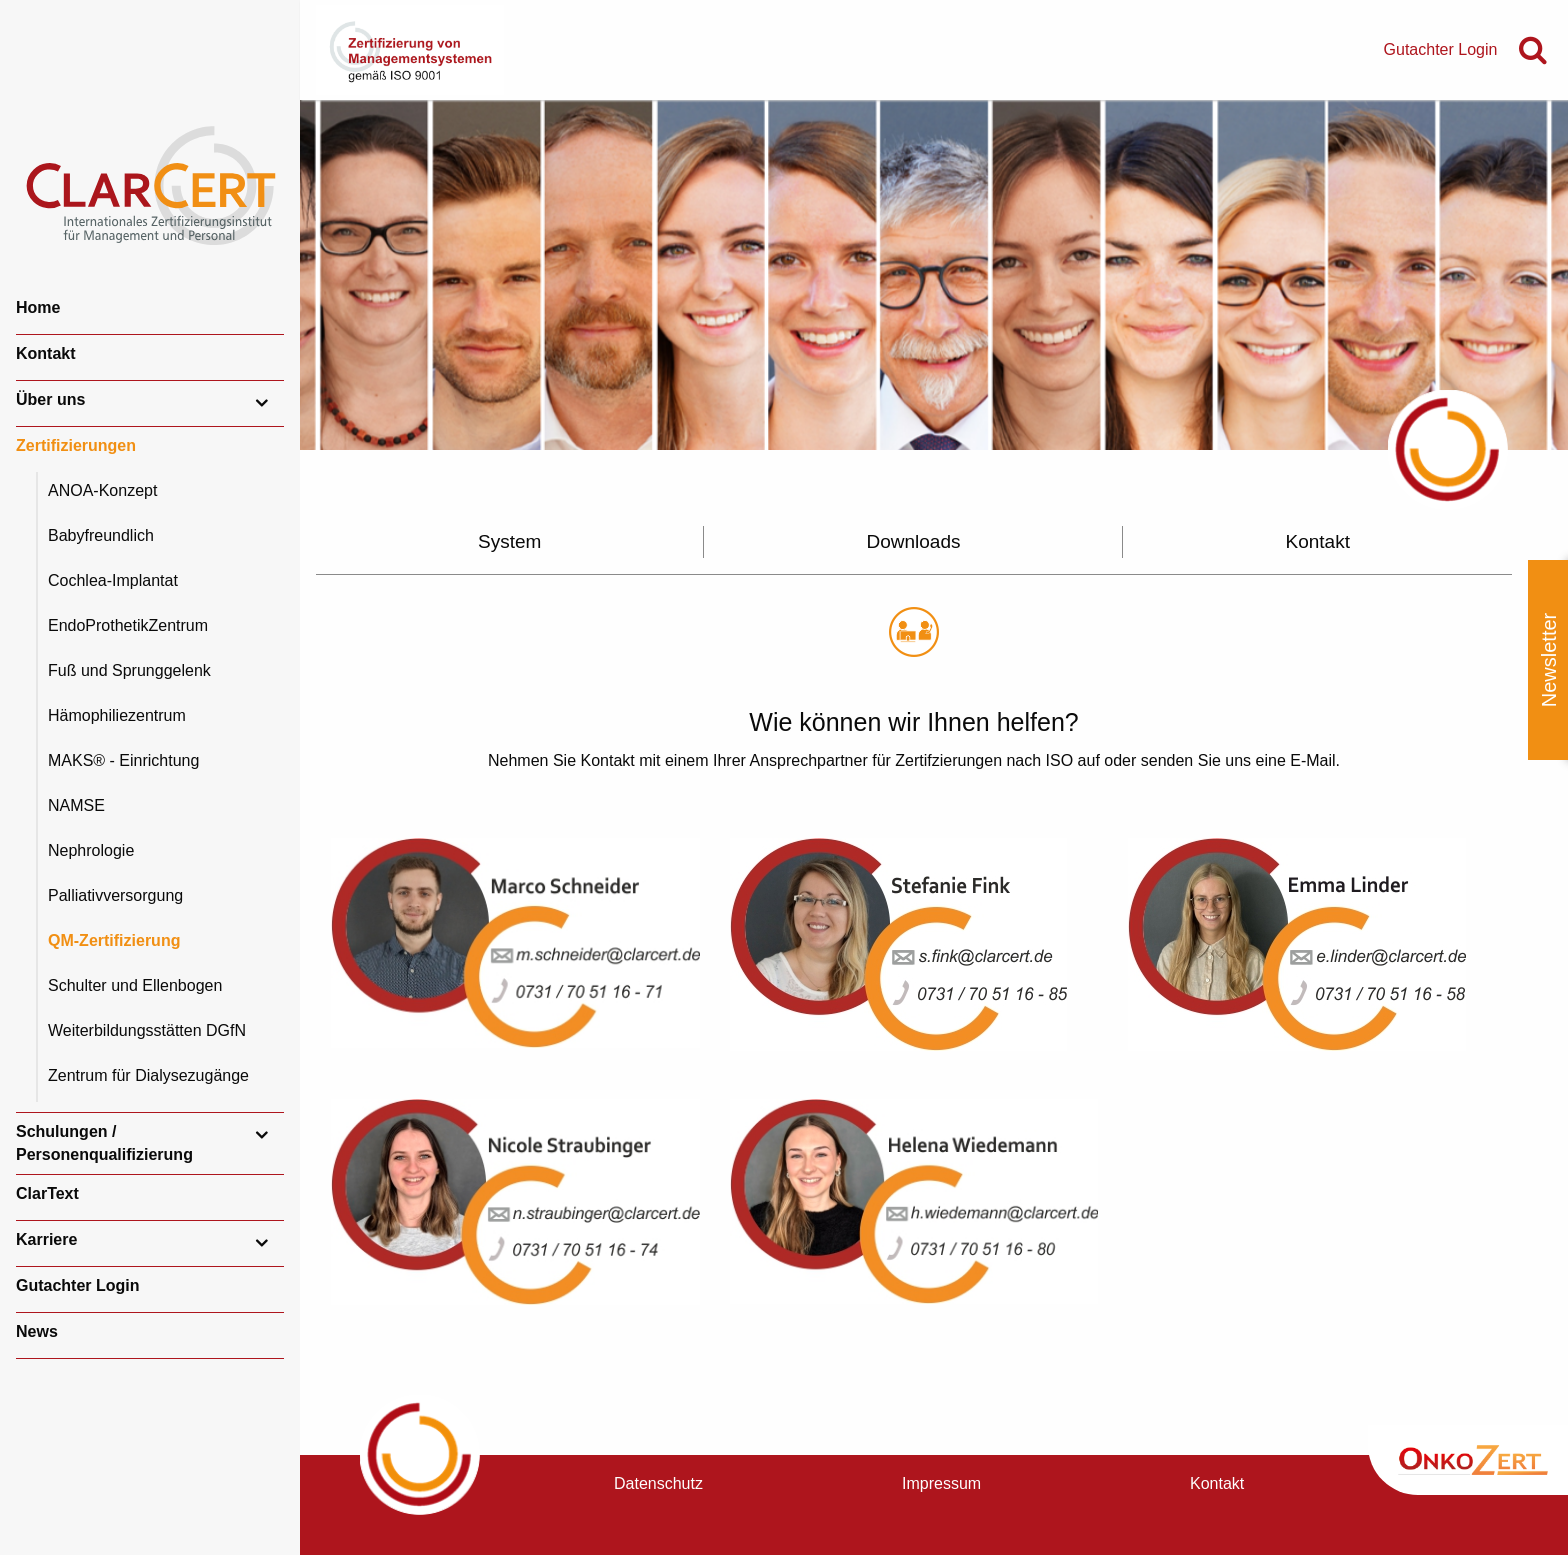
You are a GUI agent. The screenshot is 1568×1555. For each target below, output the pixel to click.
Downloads (913, 541)
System (509, 541)
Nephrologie (91, 850)
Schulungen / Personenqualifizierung (104, 1142)
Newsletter (1549, 660)
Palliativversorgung (115, 895)
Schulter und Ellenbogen (135, 985)
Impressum (941, 1483)
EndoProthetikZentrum (128, 625)
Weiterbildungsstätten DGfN (147, 1030)
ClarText (47, 1193)
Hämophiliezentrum (117, 715)
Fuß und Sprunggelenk (129, 670)
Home (38, 307)
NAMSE (76, 805)
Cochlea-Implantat (113, 580)
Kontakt (46, 353)
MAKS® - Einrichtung (123, 760)
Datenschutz (658, 1483)
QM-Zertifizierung (114, 940)
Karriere (46, 1239)
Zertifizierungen (76, 445)
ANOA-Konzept (102, 490)
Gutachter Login (78, 1285)
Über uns (50, 399)
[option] (934, 275)
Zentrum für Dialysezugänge (148, 1075)
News (37, 1331)
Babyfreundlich (101, 535)
